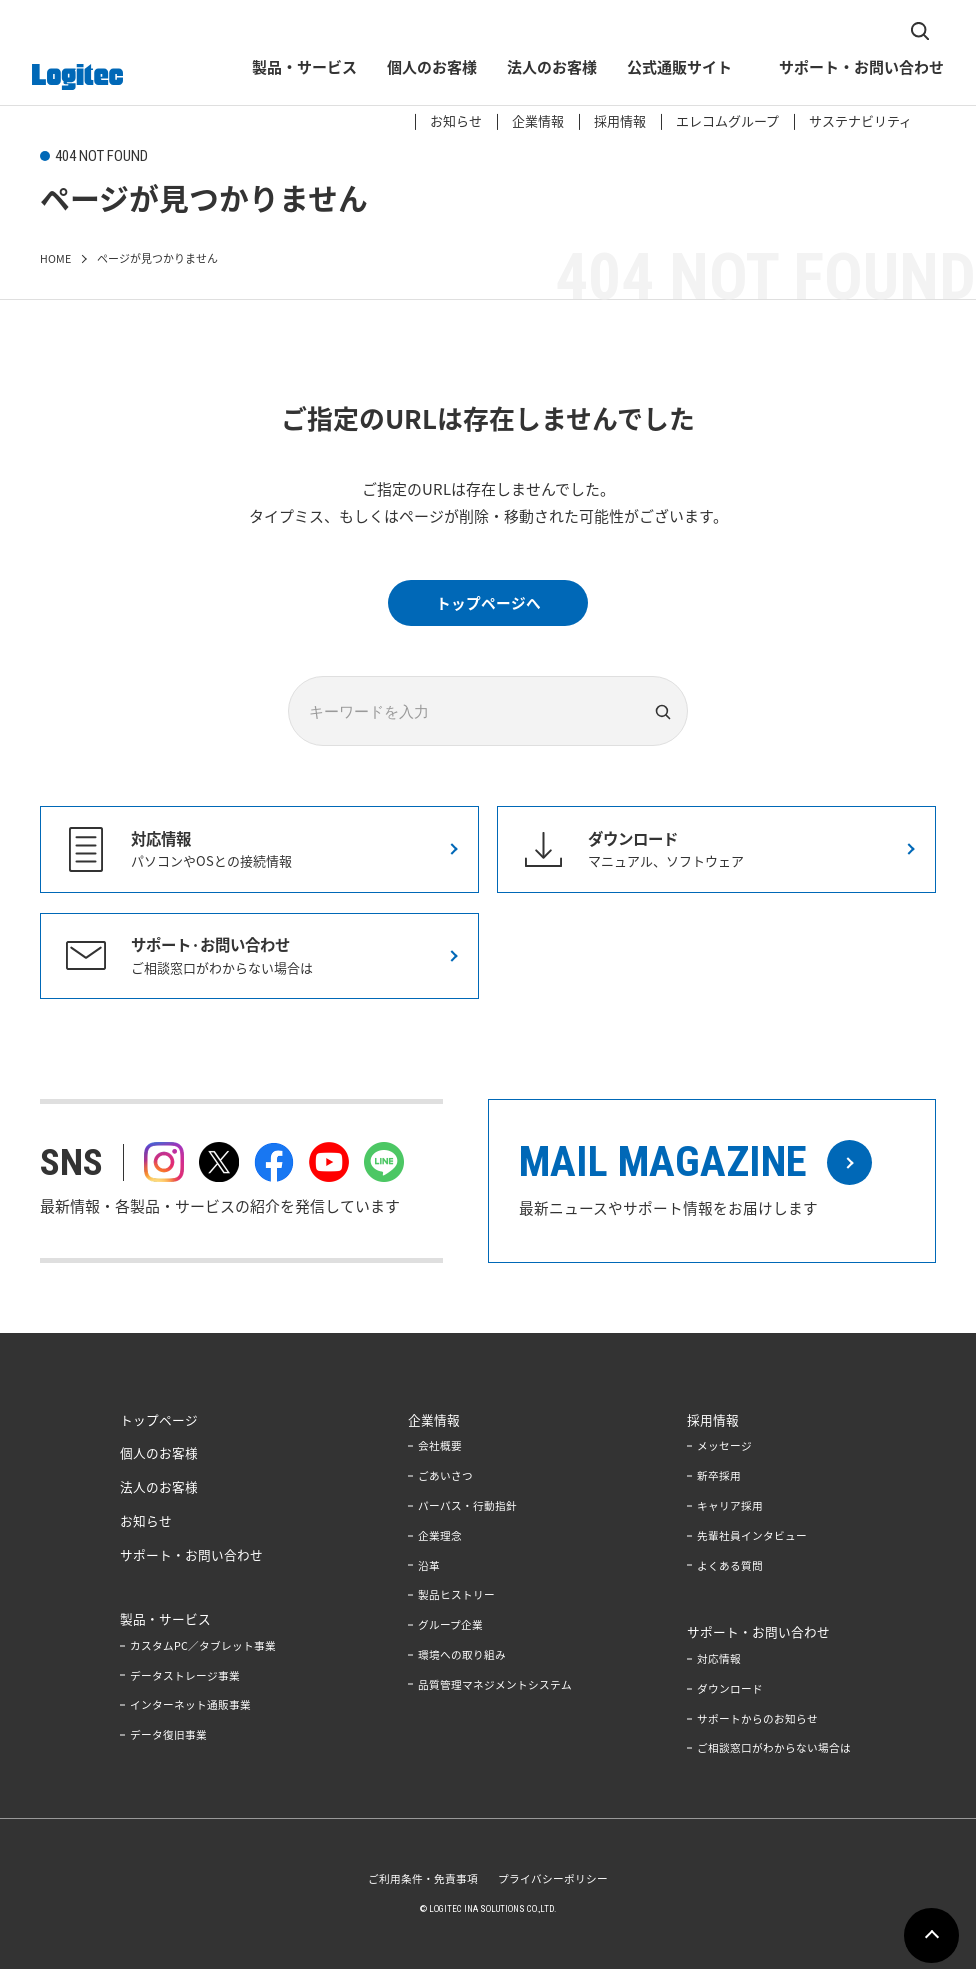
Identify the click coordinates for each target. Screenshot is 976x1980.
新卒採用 (719, 1487)
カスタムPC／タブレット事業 (203, 1654)
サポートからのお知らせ (757, 1729)
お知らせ (451, 33)
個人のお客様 (427, 70)
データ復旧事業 (168, 1743)
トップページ (159, 1431)
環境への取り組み (462, 1665)
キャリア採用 (730, 1517)
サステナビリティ (855, 33)
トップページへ (488, 603)
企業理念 (440, 1546)
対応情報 (719, 1669)
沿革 (429, 1576)
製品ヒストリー (456, 1606)
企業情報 (533, 33)
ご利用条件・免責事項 (423, 1889)
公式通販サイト (674, 70)
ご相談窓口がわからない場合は (774, 1759)
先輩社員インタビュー (752, 1546)
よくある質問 (730, 1576)
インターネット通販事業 (190, 1713)
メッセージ (724, 1457)
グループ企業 (450, 1636)
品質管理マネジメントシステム (495, 1695)
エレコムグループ (722, 33)
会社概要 (440, 1457)
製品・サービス (299, 70)
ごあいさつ (445, 1487)
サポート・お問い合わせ (856, 70)
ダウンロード (730, 1699)
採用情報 (615, 33)
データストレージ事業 (185, 1684)
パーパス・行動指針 (467, 1517)
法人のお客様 (547, 70)
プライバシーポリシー (553, 1889)
